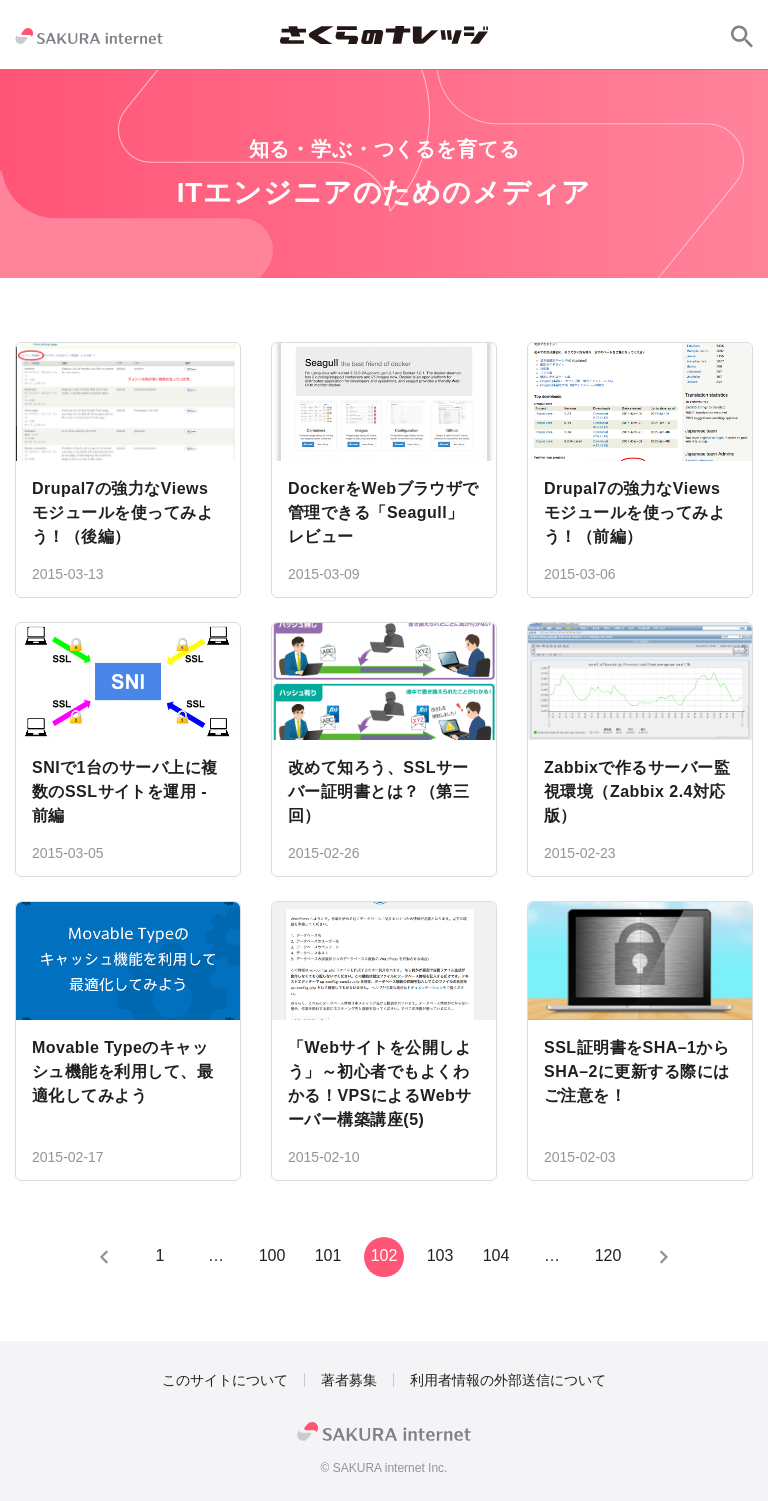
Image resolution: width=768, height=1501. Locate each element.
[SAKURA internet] (89, 36)
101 (328, 1255)
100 (272, 1255)
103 (440, 1255)
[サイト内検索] (742, 36)
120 (608, 1255)
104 (496, 1255)
